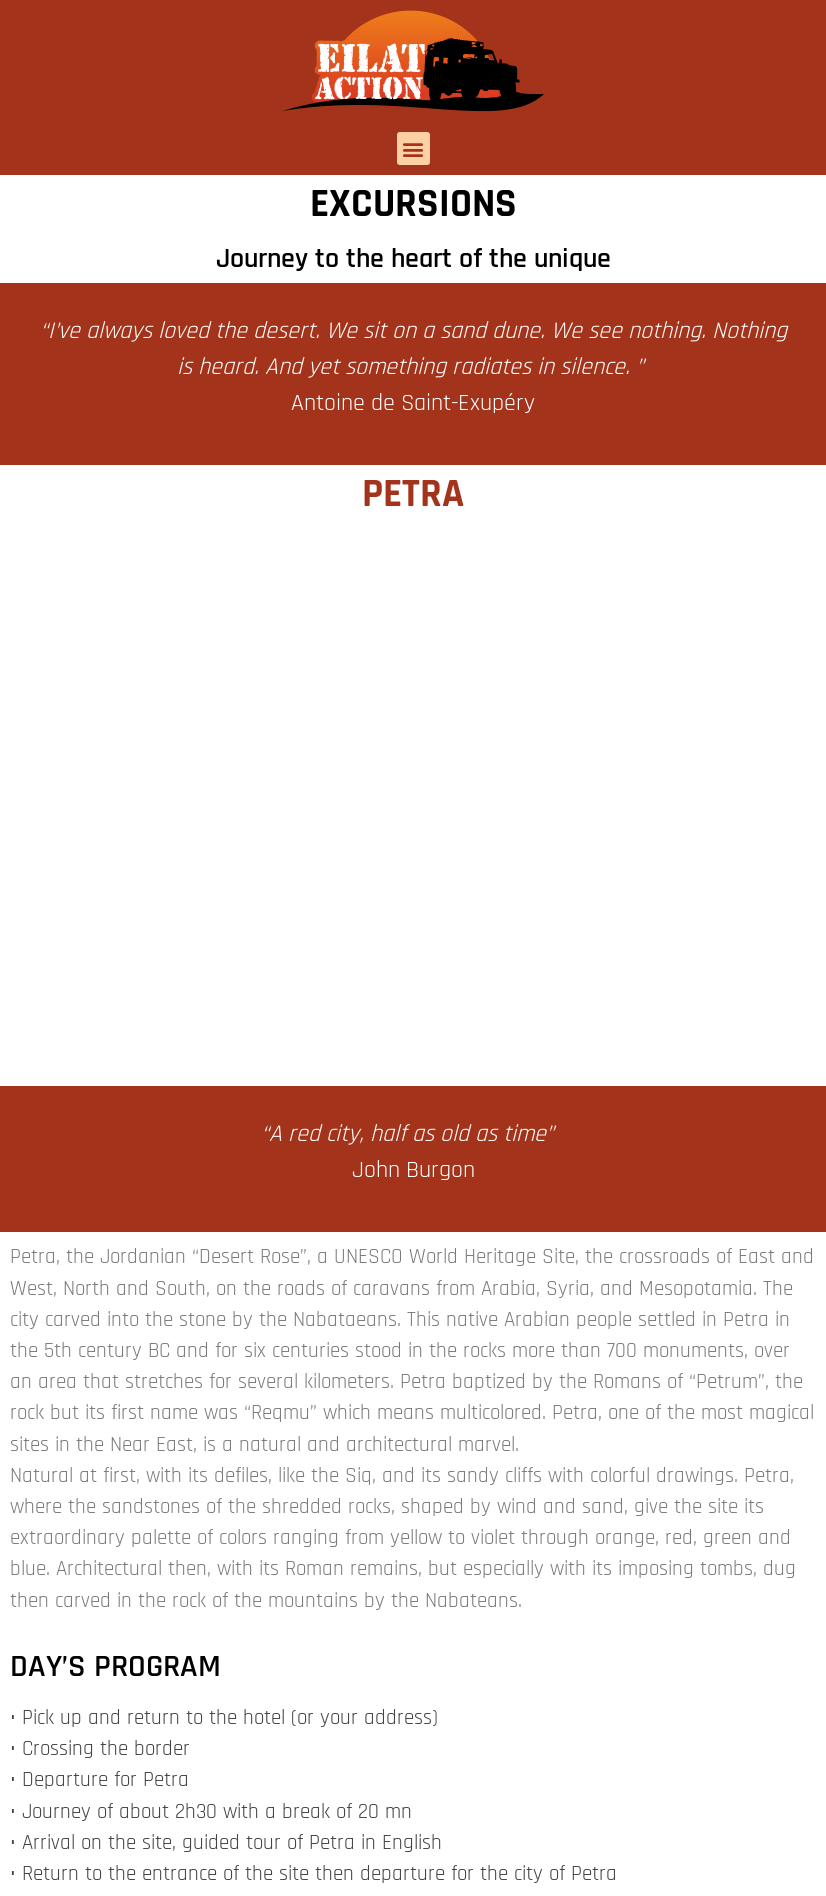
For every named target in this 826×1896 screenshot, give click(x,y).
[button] (413, 148)
